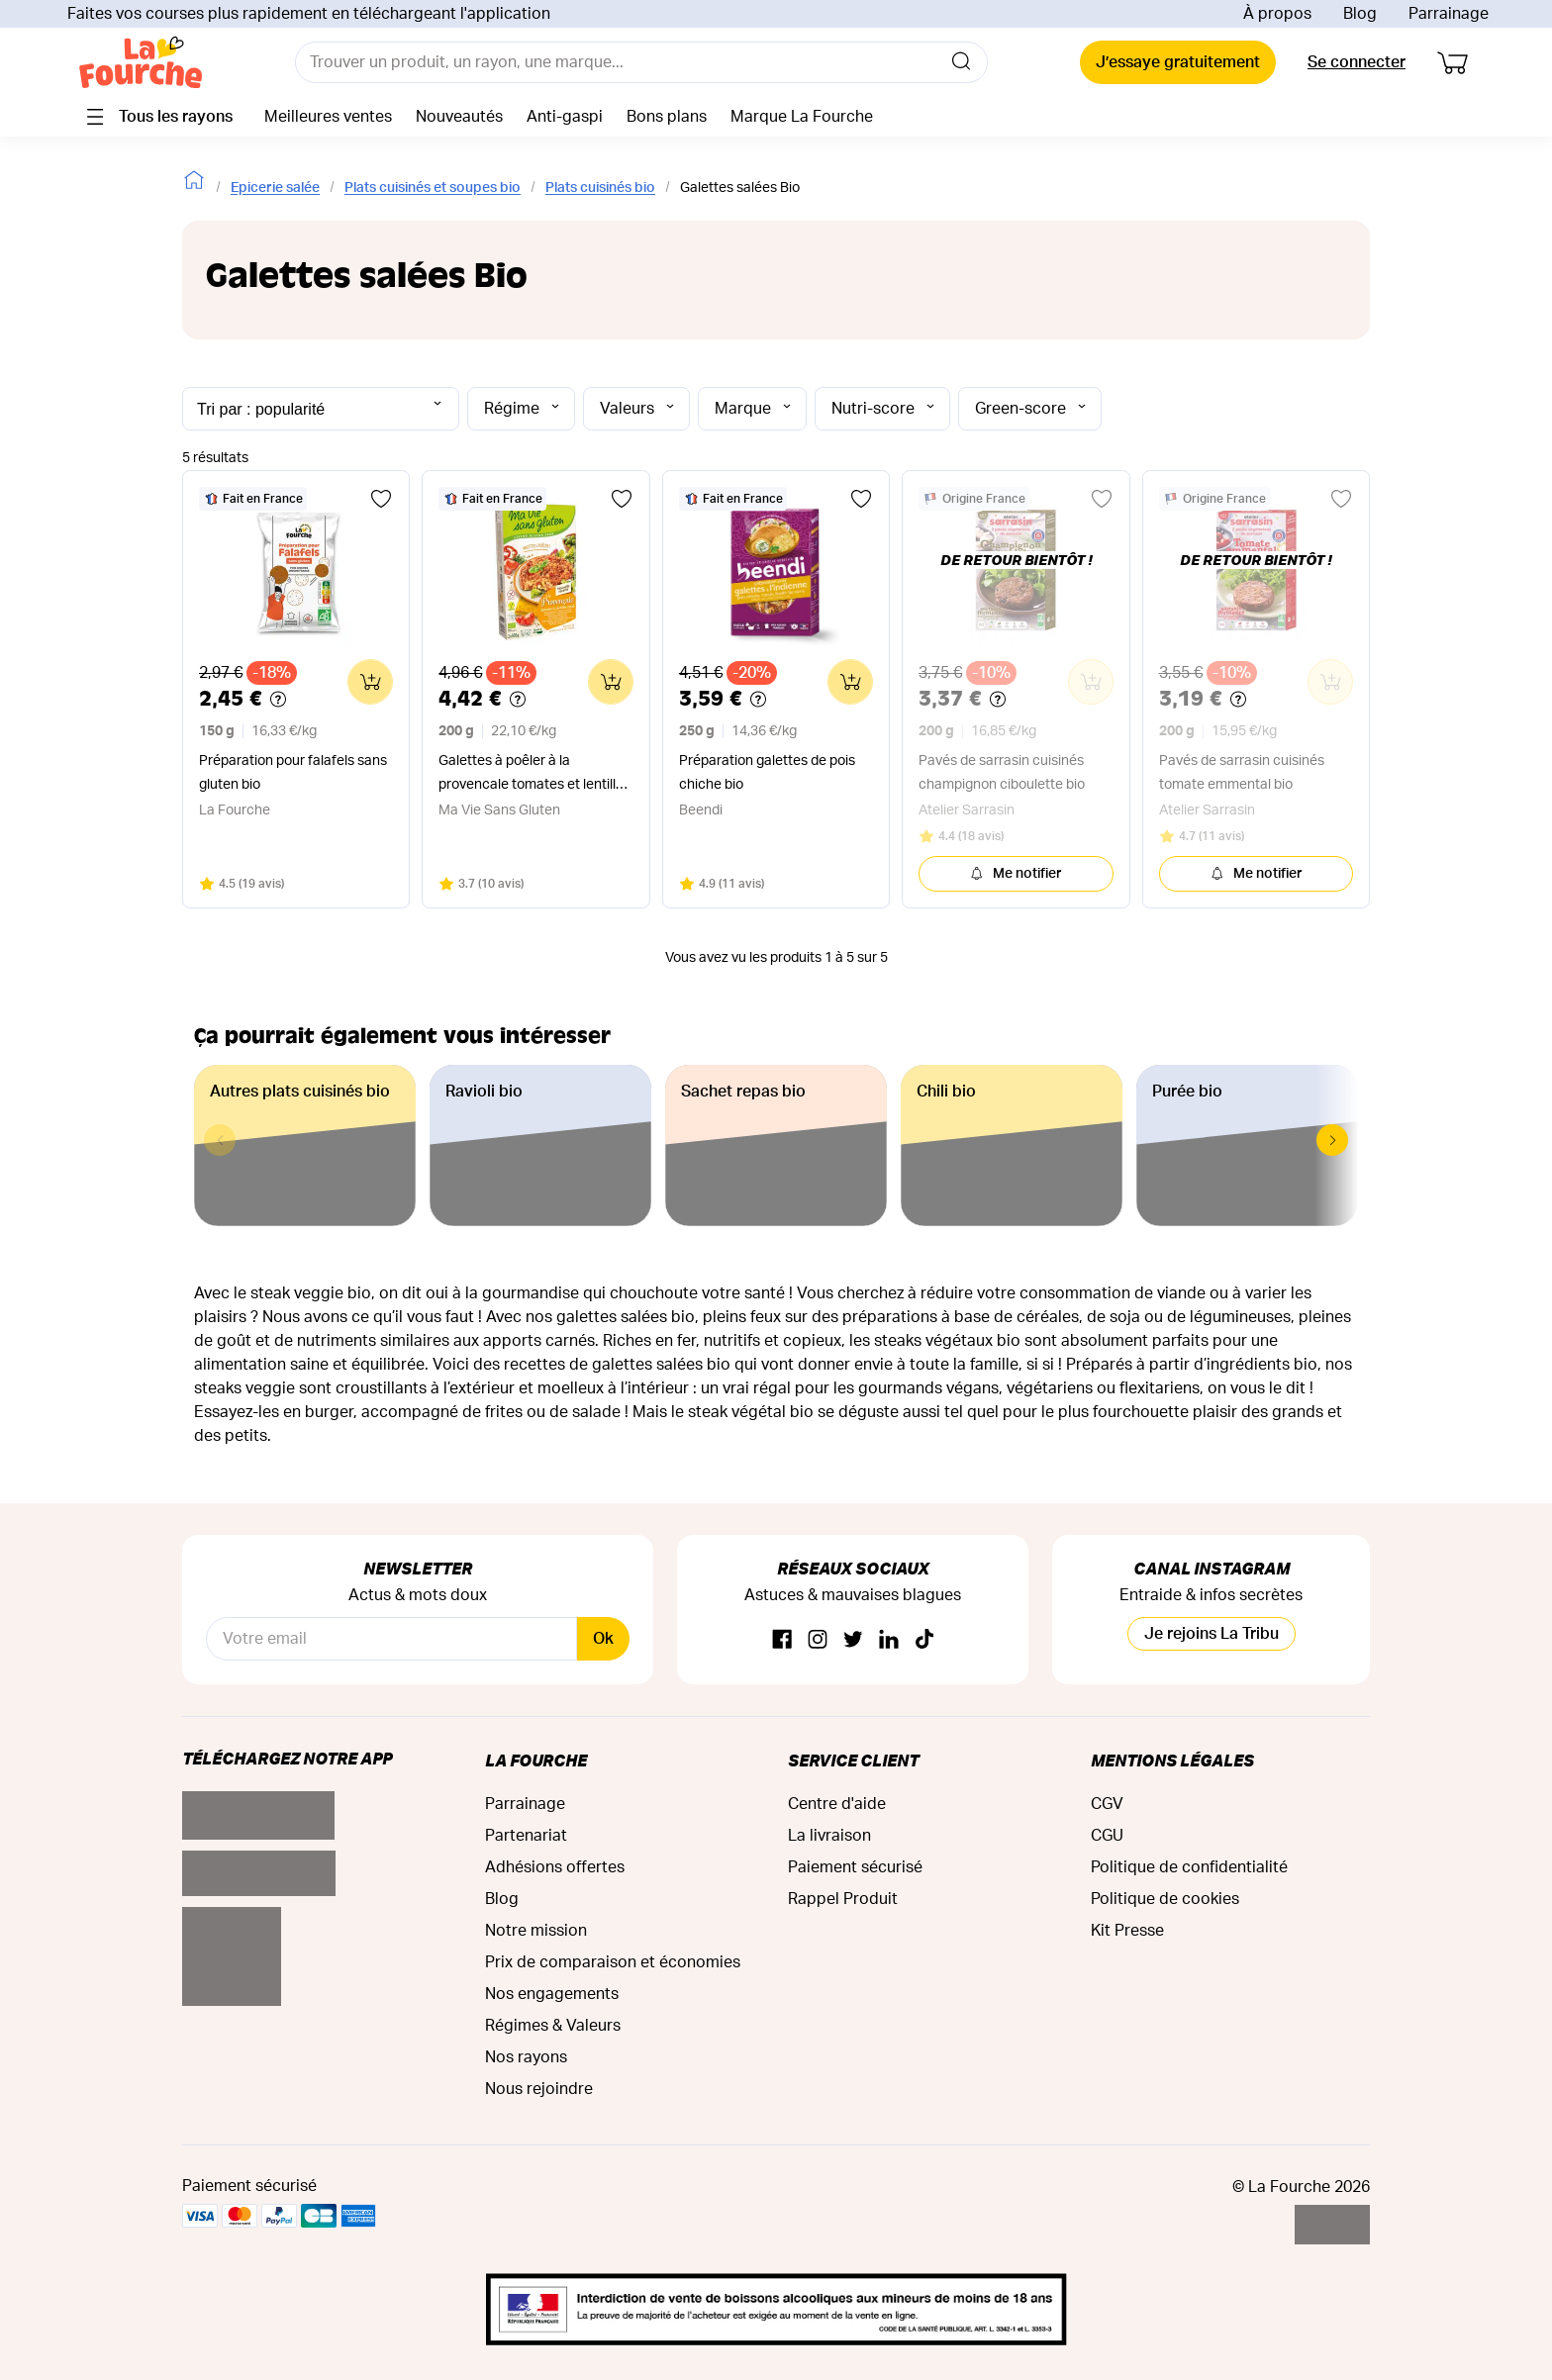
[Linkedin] (889, 1640)
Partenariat (526, 1836)
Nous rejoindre (539, 2089)
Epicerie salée (275, 188)
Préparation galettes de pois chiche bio (767, 773)
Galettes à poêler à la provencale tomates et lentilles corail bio (534, 775)
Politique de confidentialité (1189, 1867)
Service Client (853, 1760)
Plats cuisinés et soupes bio (432, 188)
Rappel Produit (843, 1899)
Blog (1360, 14)
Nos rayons (526, 2057)
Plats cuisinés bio (600, 188)
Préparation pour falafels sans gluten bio (293, 773)
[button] (1332, 1140)
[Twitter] (853, 1640)
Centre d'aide (837, 1804)
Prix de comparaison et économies (612, 1962)
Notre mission (536, 1931)
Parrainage (1448, 14)
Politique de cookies (1165, 1899)
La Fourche (536, 1760)
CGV (1107, 1804)
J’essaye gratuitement (1178, 62)
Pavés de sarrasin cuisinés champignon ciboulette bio (1002, 773)
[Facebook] (782, 1640)
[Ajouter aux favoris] (381, 499)
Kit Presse (1127, 1931)
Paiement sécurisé (855, 1867)
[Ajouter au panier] (370, 682)
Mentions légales (1172, 1760)
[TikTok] (924, 1640)
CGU (1107, 1836)
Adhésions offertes (555, 1867)
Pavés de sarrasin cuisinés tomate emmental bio (1241, 773)
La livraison (829, 1836)
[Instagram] (817, 1640)
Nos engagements (552, 1994)
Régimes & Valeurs (553, 2026)
